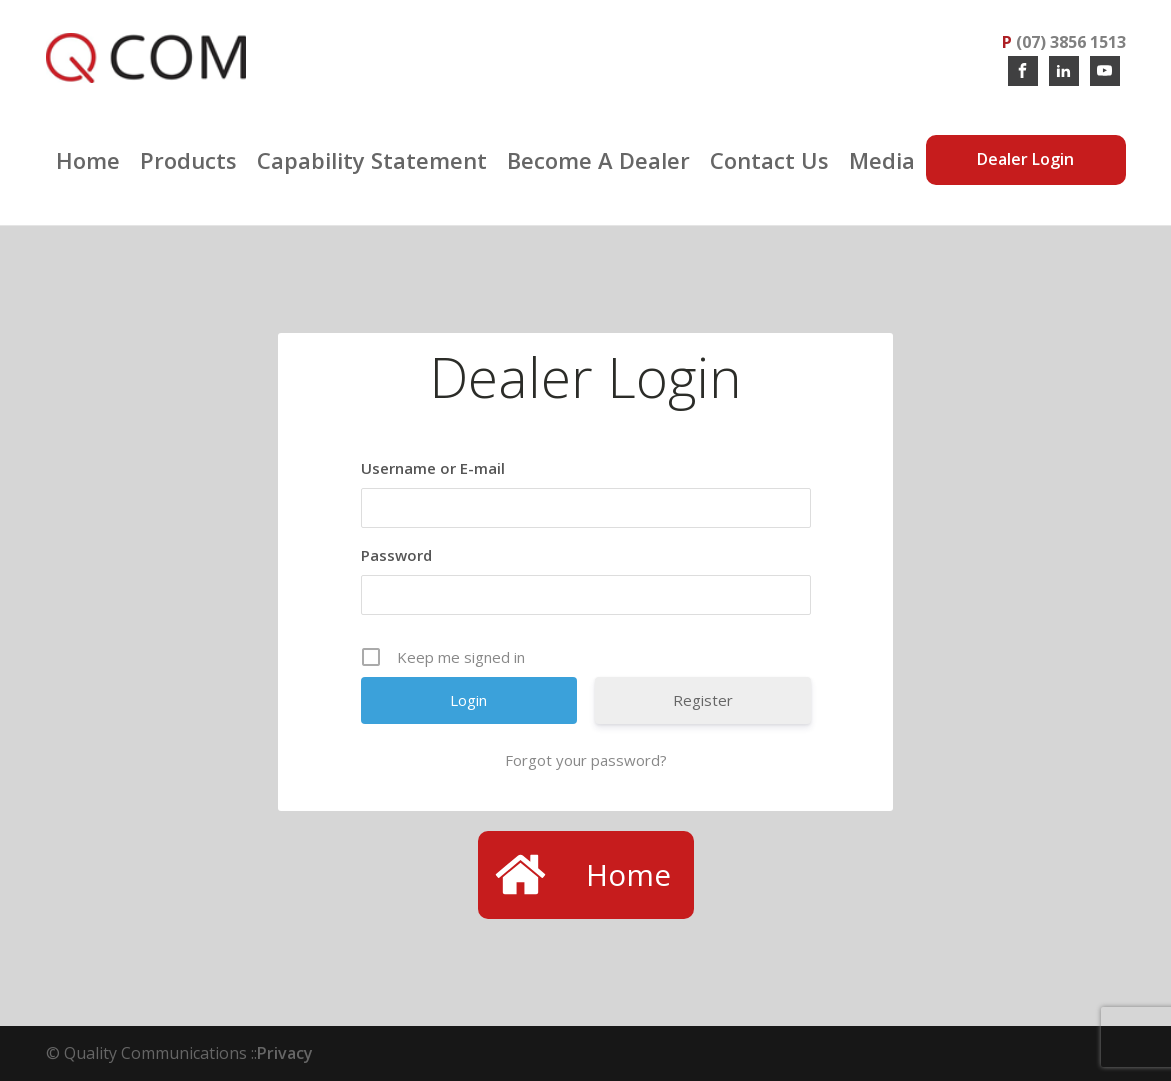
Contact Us (769, 160)
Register (703, 700)
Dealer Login (1025, 159)
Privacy (285, 1053)
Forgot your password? (586, 760)
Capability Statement (372, 160)
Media (882, 160)
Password (396, 555)
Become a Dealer (598, 160)
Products (188, 160)
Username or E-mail (433, 468)
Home (88, 160)
